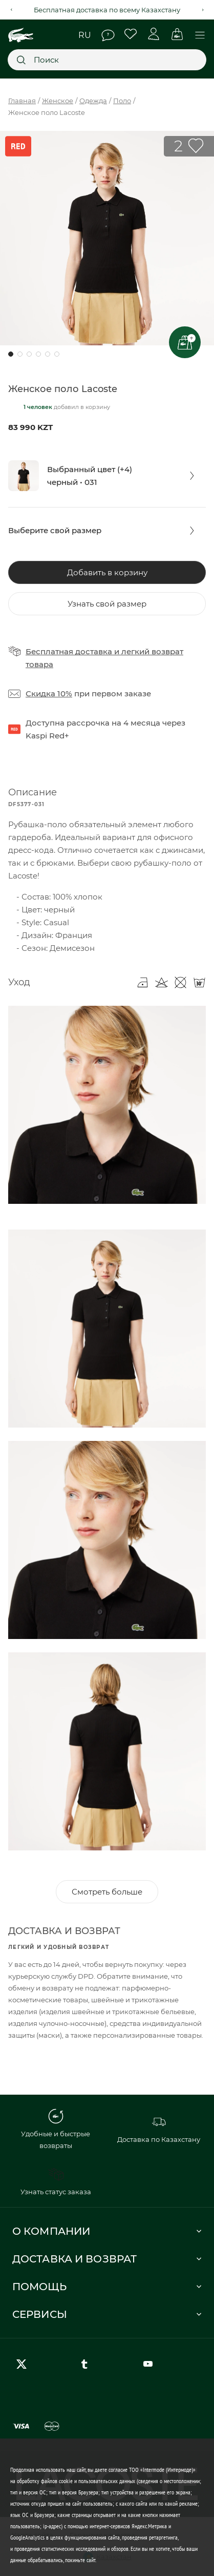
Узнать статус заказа (55, 2181)
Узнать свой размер (107, 604)
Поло (122, 100)
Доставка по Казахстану (158, 2128)
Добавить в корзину (107, 572)
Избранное (130, 34)
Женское (57, 100)
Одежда (93, 100)
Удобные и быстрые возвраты (55, 2129)
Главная (22, 100)
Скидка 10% (49, 693)
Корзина (176, 34)
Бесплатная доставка (69, 651)
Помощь (108, 35)
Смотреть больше (107, 1892)
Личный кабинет (153, 34)
